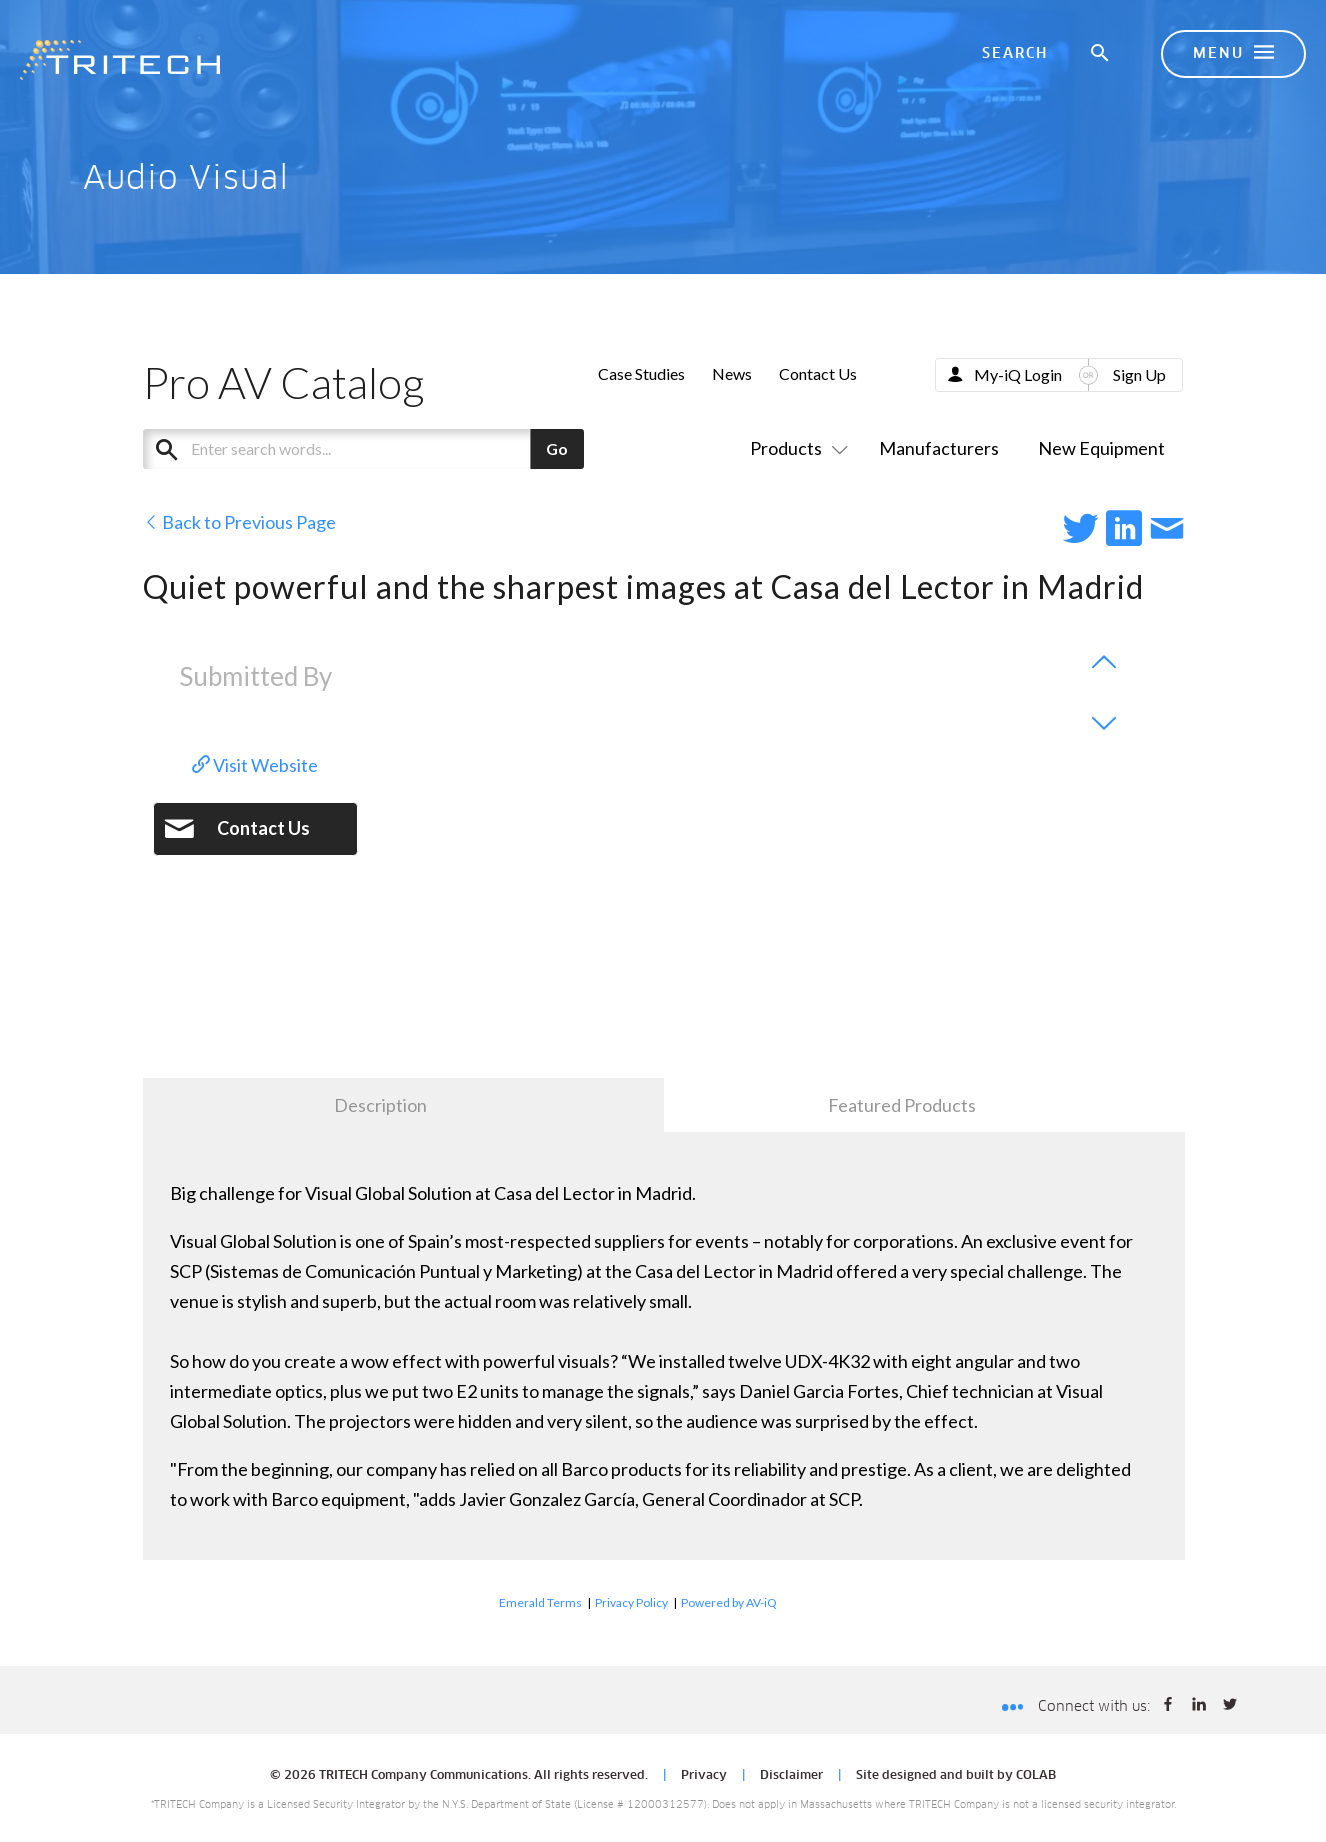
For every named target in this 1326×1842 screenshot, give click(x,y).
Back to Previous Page (239, 522)
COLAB (1036, 1776)
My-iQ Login (1018, 374)
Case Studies (641, 373)
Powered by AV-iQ (729, 1602)
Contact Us (818, 373)
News (732, 373)
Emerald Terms (540, 1602)
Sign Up (1139, 374)
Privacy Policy (631, 1602)
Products (795, 448)
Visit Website (255, 765)
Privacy (704, 1776)
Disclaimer (791, 1776)
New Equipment (1101, 448)
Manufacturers (939, 448)
